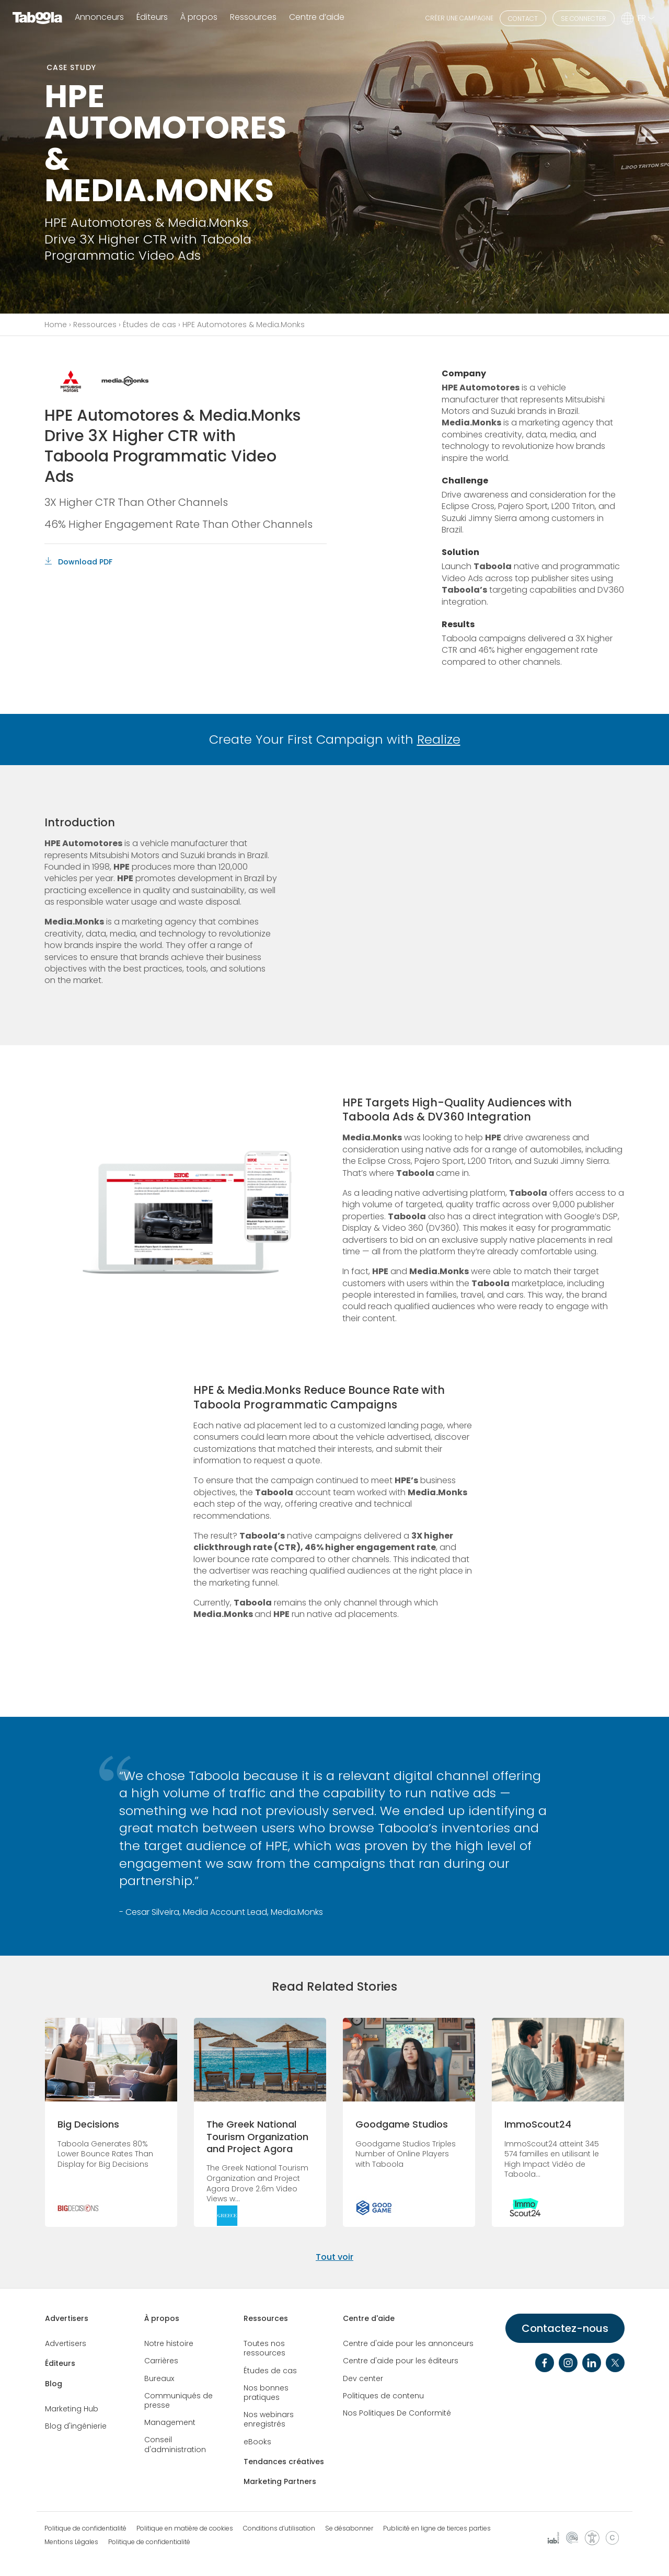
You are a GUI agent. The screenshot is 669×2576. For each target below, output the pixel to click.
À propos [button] (198, 17)
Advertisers (66, 2318)
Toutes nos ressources (264, 2348)
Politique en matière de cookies (184, 2528)
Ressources (95, 324)
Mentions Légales (71, 2542)
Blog (53, 2383)
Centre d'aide (369, 2318)
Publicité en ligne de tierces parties (437, 2528)
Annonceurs (99, 17)
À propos (161, 2318)
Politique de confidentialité (85, 2528)
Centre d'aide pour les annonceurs (408, 2343)
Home (55, 324)
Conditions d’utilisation (279, 2528)
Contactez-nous (565, 2328)
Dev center (363, 2378)
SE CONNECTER (583, 18)
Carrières (161, 2360)
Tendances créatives (284, 2461)
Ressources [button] (253, 17)
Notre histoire (168, 2343)
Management (169, 2422)
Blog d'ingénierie (76, 2426)
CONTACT (523, 18)
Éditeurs (152, 17)
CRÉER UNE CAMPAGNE (459, 18)
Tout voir (334, 2257)
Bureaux (159, 2378)
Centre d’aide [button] (316, 17)
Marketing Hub (71, 2408)
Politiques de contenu (383, 2395)
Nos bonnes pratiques (266, 2392)
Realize (438, 739)
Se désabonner (349, 2528)
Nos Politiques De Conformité (397, 2413)
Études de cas (149, 324)
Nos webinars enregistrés (269, 2419)
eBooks (257, 2441)
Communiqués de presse (178, 2400)
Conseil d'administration (175, 2444)
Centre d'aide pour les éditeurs (400, 2360)
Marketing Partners (280, 2481)
